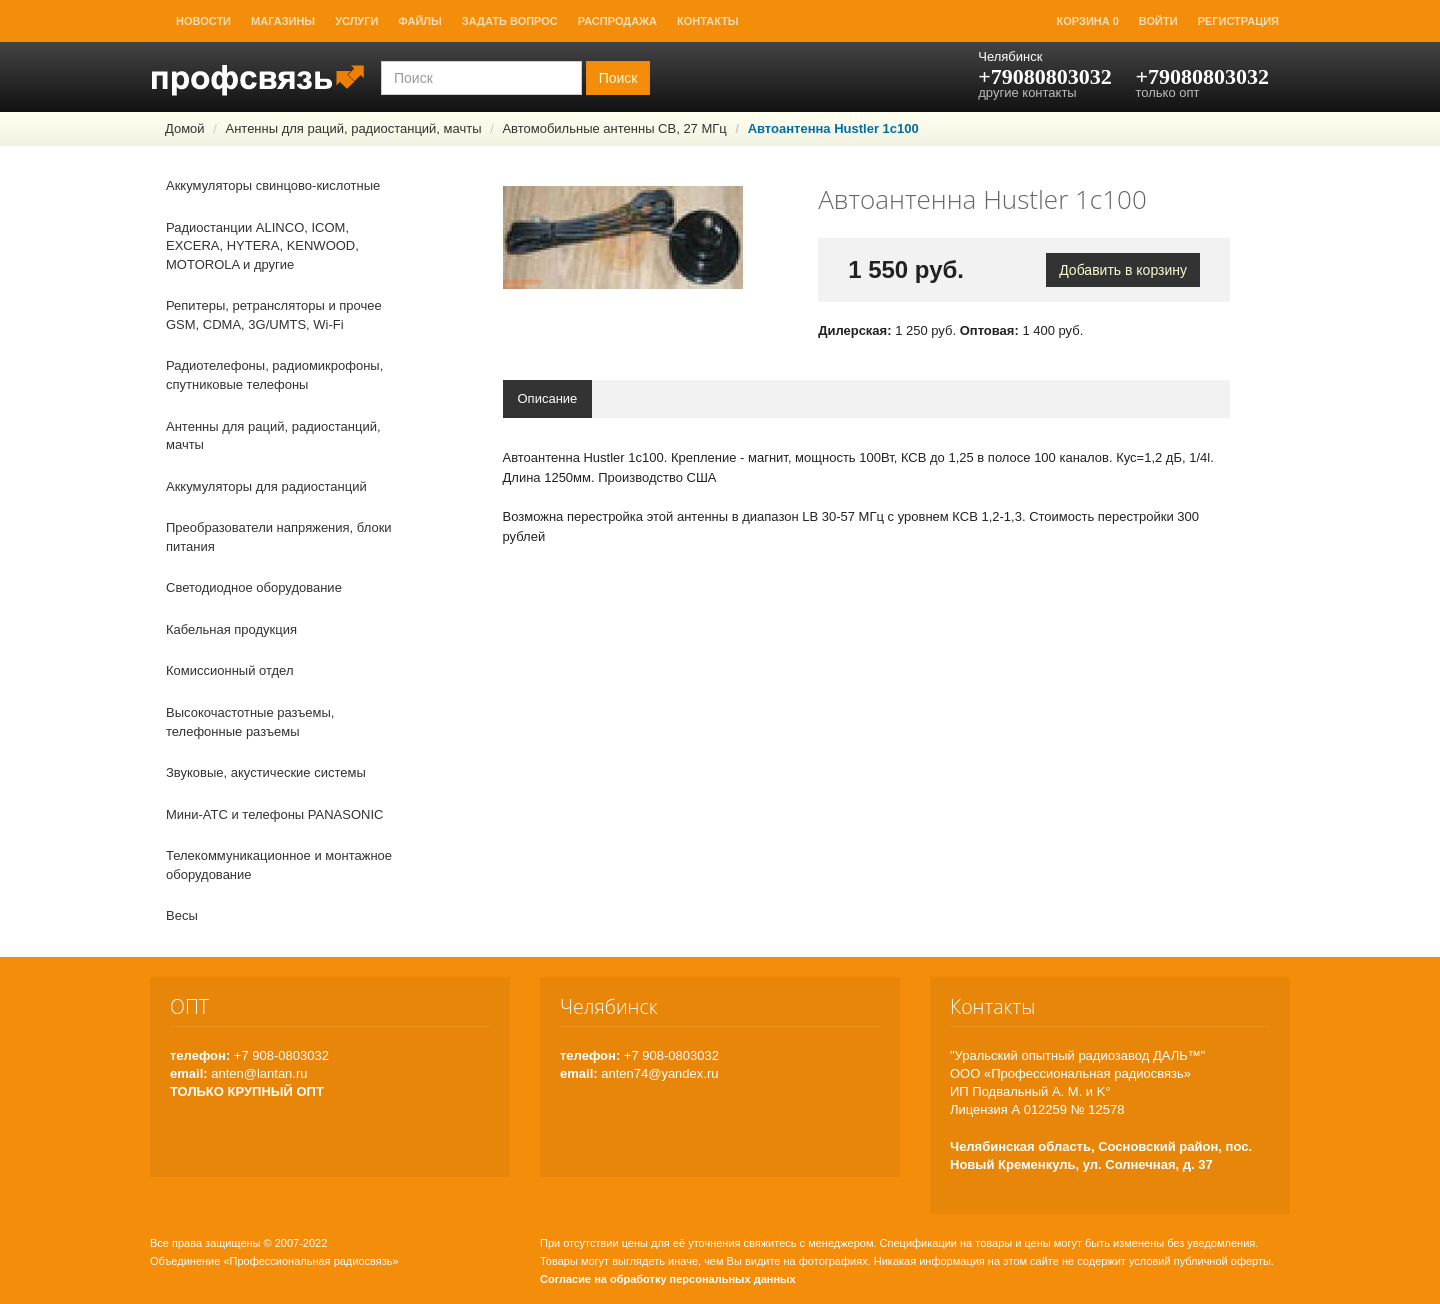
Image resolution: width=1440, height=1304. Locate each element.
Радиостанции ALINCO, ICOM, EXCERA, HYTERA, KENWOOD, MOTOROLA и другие (262, 246)
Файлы (419, 21)
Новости (203, 21)
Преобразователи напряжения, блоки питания (279, 537)
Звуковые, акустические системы (266, 772)
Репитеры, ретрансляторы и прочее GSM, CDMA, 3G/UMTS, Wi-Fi (274, 315)
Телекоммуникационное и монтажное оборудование (279, 865)
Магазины (283, 21)
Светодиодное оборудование (254, 587)
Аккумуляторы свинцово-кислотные (273, 185)
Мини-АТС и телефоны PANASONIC (274, 814)
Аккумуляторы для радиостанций (266, 486)
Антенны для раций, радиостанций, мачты (353, 128)
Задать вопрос (510, 21)
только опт (1167, 92)
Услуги (356, 21)
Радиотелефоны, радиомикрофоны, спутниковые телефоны (274, 375)
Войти (1158, 21)
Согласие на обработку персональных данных (668, 1279)
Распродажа (617, 21)
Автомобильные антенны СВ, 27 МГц (614, 128)
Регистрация (1238, 21)
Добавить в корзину (1123, 270)
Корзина (1088, 21)
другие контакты (1027, 92)
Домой (185, 128)
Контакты (708, 21)
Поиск (618, 78)
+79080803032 (1045, 76)
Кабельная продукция (231, 629)
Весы (182, 915)
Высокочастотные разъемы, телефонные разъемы (250, 722)
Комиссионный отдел (230, 670)
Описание (548, 398)
